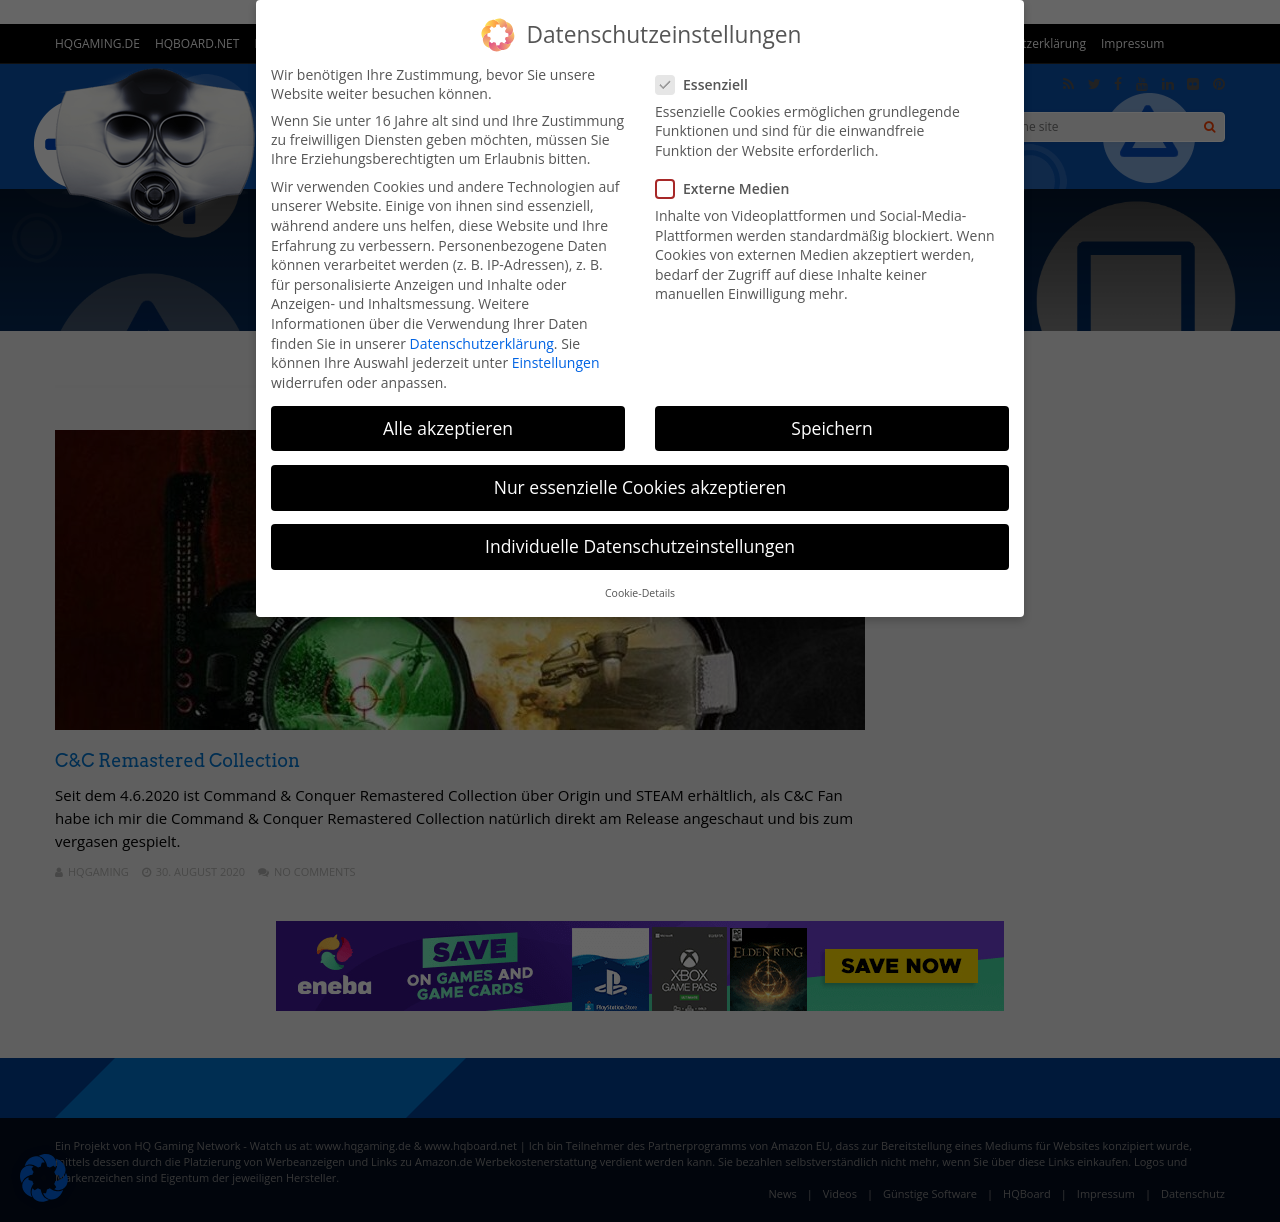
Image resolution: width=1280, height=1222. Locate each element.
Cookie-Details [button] (640, 593)
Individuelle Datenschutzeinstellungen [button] (640, 546)
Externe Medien (728, 188)
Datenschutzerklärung (482, 343)
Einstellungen (556, 362)
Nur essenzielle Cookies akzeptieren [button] (640, 487)
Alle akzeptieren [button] (448, 428)
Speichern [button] (831, 428)
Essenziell (708, 84)
